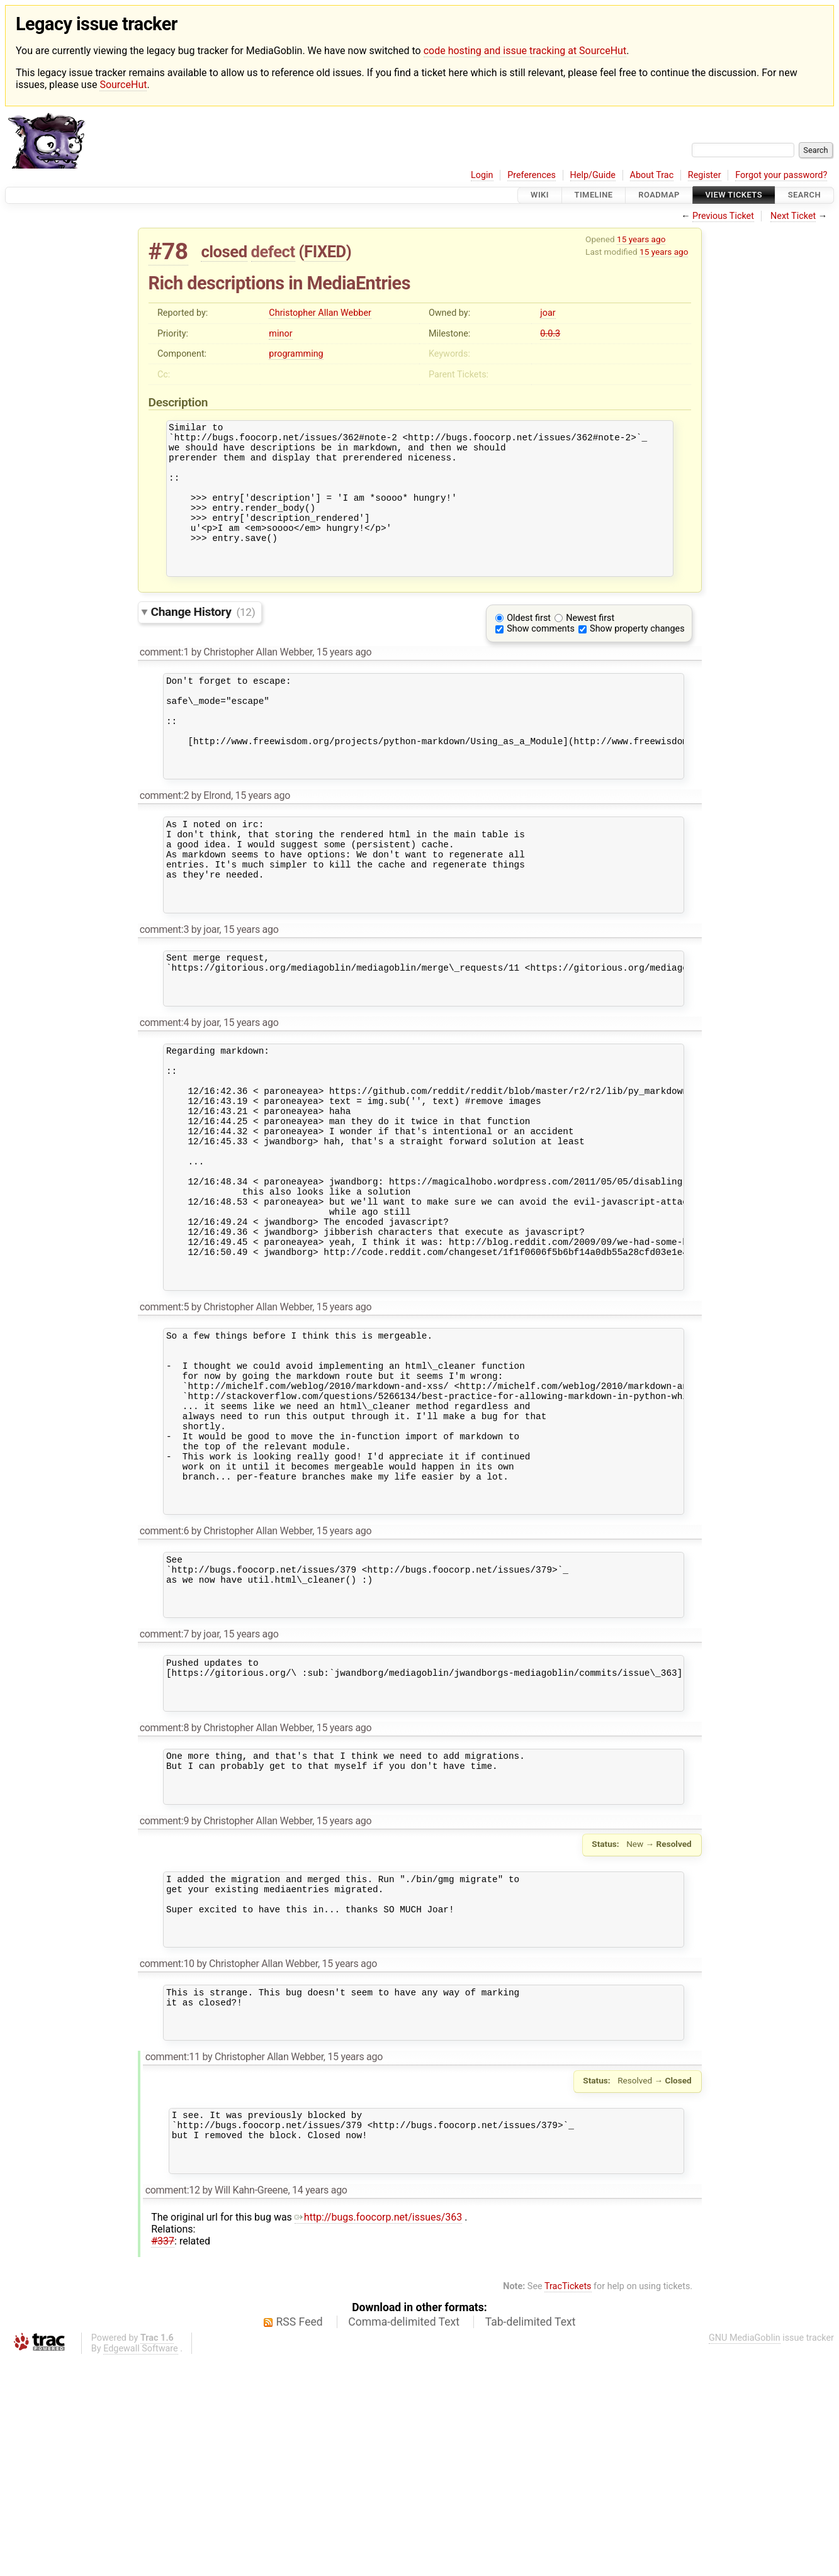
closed (224, 251)
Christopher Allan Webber (320, 313)
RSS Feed (299, 2539)
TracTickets (568, 2503)
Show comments (541, 657)
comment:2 (164, 843)
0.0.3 (550, 333)
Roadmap (659, 195)
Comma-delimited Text (403, 2539)
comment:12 (172, 2407)
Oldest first (529, 646)
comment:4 (164, 1096)
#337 (162, 2458)
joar (547, 313)
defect (273, 251)
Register (704, 175)
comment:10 (167, 2160)
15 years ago (641, 239)
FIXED (325, 251)
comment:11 (172, 2262)
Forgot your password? (781, 175)
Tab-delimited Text (530, 2539)
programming (296, 353)
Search (804, 195)
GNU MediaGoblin (744, 2555)
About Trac (652, 175)
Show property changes (637, 657)
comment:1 (164, 680)
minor (280, 333)
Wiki (540, 195)
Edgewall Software (140, 2565)
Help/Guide (593, 175)
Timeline (594, 195)
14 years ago (319, 2407)
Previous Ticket (723, 216)
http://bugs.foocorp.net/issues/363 (379, 2434)
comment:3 (164, 994)
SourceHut (123, 85)
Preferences (531, 175)
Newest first (590, 646)
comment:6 (164, 1684)
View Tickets (734, 195)
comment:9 (164, 2004)
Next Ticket (793, 216)
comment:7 (164, 1798)
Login (482, 175)
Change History (203, 640)
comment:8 (164, 1901)
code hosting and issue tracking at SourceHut (525, 51)
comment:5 (164, 1426)
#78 (168, 251)
